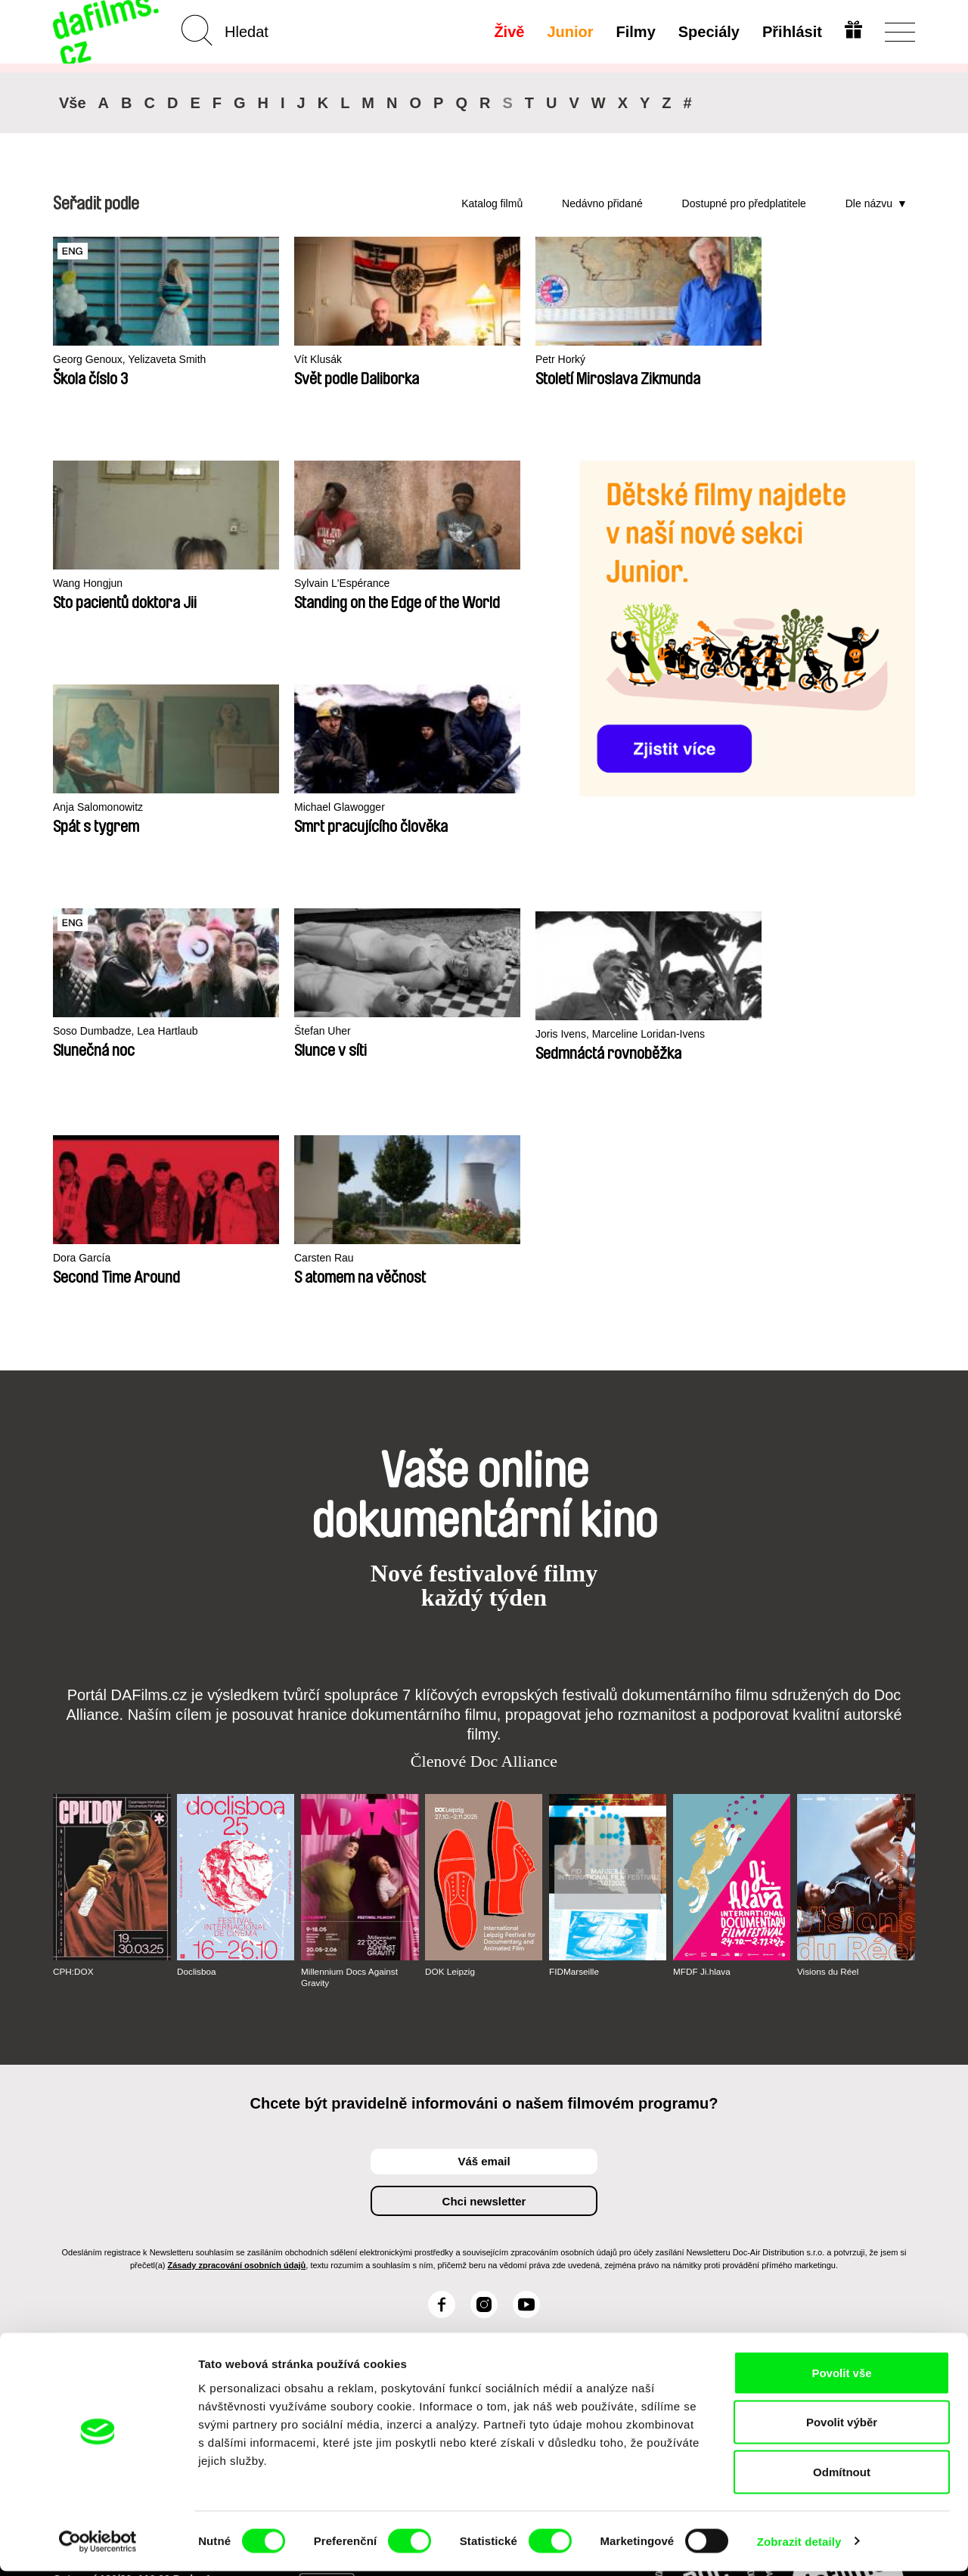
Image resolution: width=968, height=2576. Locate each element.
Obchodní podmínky (108, 2220)
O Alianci (77, 2180)
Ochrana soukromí (103, 2207)
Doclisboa (197, 1748)
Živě (508, 31)
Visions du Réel (828, 1748)
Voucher (370, 2193)
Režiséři (222, 2248)
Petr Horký (431, 359)
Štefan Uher (434, 807)
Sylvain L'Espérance (279, 583)
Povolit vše (841, 2377)
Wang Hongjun (90, 583)
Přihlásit (791, 31)
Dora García (786, 810)
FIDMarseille (574, 1748)
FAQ (359, 2220)
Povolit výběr (841, 2427)
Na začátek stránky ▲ (860, 2161)
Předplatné (377, 2180)
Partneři (74, 2193)
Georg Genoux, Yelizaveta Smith (119, 366)
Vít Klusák (254, 359)
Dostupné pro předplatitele (744, 203)
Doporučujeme (240, 2207)
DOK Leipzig (450, 1748)
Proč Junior (492, 2193)
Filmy (634, 31)
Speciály (707, 31)
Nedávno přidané (602, 203)
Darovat (369, 2207)
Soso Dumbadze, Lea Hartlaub (305, 807)
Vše (72, 103)
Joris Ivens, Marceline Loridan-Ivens (656, 817)
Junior (569, 31)
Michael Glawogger (101, 807)
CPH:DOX (74, 1748)
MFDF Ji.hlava (702, 1748)
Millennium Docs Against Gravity (350, 1753)
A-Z (209, 2180)
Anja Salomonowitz (452, 583)
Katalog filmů (492, 203)
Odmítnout (841, 2476)
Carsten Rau (84, 1034)
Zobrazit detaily (799, 2546)
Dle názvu (868, 203)
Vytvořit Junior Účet (501, 2214)
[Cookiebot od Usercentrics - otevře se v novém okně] (98, 2546)
